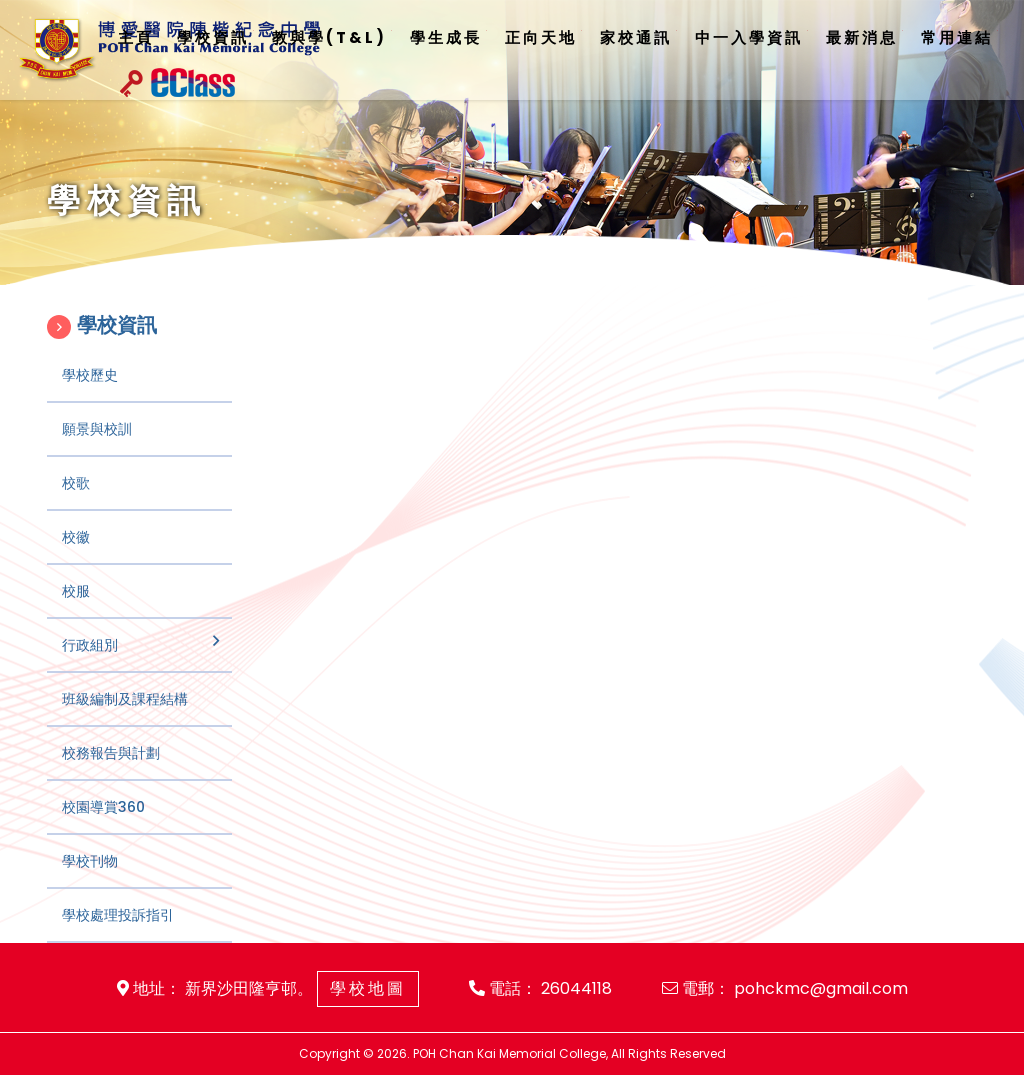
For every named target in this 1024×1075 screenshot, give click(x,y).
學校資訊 (213, 37)
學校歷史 (90, 402)
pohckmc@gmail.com (821, 988)
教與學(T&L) (329, 37)
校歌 (76, 510)
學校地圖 (368, 988)
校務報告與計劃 (111, 780)
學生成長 (446, 37)
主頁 (136, 37)
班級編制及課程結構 (125, 726)
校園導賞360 (103, 834)
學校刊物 (90, 888)
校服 (76, 618)
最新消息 (862, 37)
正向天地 (541, 37)
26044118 (576, 988)
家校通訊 (636, 37)
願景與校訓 (97, 456)
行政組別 (90, 672)
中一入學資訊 (749, 37)
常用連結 (957, 37)
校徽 (76, 564)
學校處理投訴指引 (118, 942)
